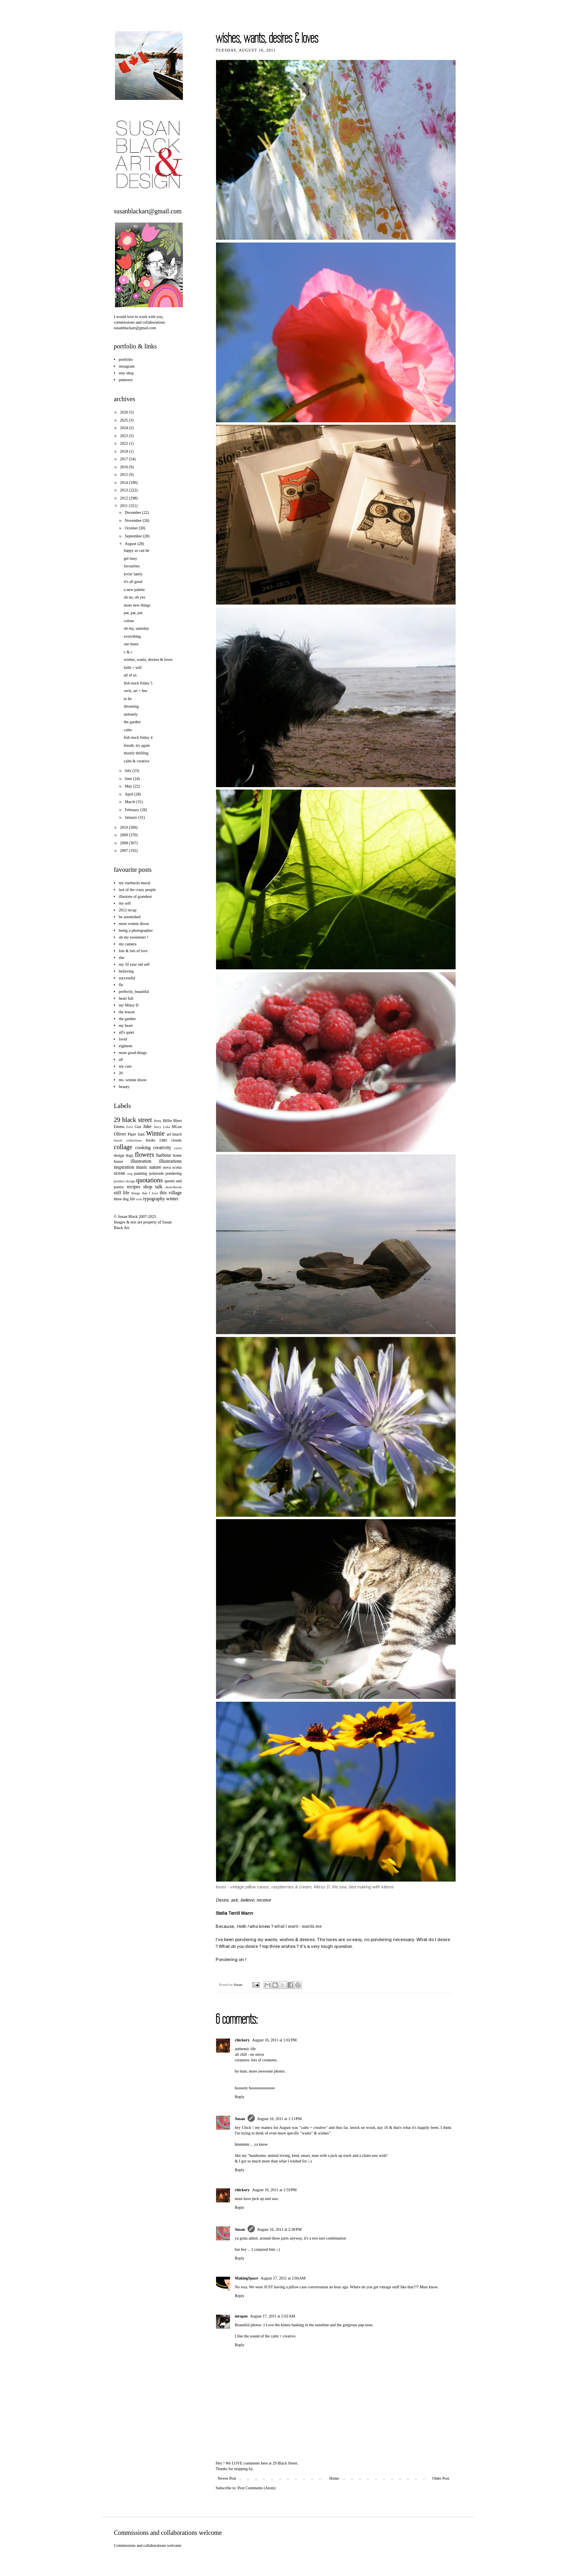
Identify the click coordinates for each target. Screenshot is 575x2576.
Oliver (120, 1134)
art (169, 1134)
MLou (177, 1126)
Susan (239, 1985)
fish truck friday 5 (138, 683)
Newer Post (227, 2478)
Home (334, 2478)
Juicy (157, 1127)
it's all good (133, 581)
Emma (119, 1126)
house (118, 1161)
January (131, 817)
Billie (167, 1120)
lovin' (123, 1039)
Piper (132, 1134)
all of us (130, 675)
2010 (124, 827)
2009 (124, 835)
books (150, 1140)
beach (177, 1134)
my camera (128, 944)
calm (127, 730)
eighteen (126, 1046)
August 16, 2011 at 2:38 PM (279, 2229)
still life (121, 1193)
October (132, 528)
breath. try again (137, 745)
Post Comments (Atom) (257, 2488)
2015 (124, 474)
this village (171, 1193)
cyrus (178, 1148)
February (132, 810)
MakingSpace (246, 2278)
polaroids (156, 1173)
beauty (124, 1086)
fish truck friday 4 (138, 737)
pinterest (126, 380)
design (119, 1155)
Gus (138, 1126)
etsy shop (126, 373)
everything (132, 636)
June (129, 778)
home (177, 1155)
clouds (176, 1140)
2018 (124, 451)
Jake (147, 1126)
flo (121, 985)
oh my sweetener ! (134, 937)
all (121, 1059)
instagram (127, 366)
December (133, 512)
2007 (124, 850)
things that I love (144, 1193)
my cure (125, 1066)
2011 (124, 505)
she (121, 957)
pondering (173, 1173)
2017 (124, 459)
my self (125, 903)
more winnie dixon (134, 923)
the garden (132, 722)
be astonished (130, 917)
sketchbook (173, 1187)
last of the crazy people (137, 889)
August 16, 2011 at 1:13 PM (279, 2118)
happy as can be (136, 550)
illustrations (170, 1161)
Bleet (177, 1120)
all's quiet (126, 1032)
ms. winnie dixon (133, 1080)
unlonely (131, 714)
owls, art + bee (135, 690)
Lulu (166, 1127)
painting (140, 1173)
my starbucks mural (135, 883)
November (134, 520)
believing (126, 971)
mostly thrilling (136, 753)
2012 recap (128, 910)
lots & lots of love (133, 951)
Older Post (441, 2478)
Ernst (129, 1127)
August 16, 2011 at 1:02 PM (274, 2040)
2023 (124, 436)
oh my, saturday (136, 628)
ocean (119, 1173)
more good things (133, 1052)
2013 (124, 490)
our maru (131, 644)
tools (139, 1199)
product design (124, 1181)
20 (121, 1073)
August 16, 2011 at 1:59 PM (274, 2190)
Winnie (155, 1133)
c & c (128, 652)
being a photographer (136, 930)
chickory (242, 2040)
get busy (130, 558)
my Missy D (129, 1005)
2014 (124, 482)
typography (154, 1198)
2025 (124, 420)
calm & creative (136, 761)
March (130, 802)
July (128, 770)
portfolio (126, 359)
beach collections (128, 1140)
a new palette (134, 589)
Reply (239, 2097)
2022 (124, 443)
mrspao (241, 2316)
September (134, 536)
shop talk (153, 1187)
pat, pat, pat (133, 613)
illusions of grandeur (135, 896)
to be (128, 698)
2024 (124, 428)
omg (130, 1174)
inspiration (124, 1167)
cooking (143, 1147)
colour (129, 621)
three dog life (124, 1199)
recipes (133, 1187)
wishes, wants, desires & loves (148, 659)
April (129, 794)
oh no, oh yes (134, 597)
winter (172, 1198)
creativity (162, 1147)
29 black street (133, 1119)
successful (127, 978)
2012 (124, 498)
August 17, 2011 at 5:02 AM (272, 2316)
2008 (124, 843)
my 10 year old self (134, 964)
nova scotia (172, 1167)
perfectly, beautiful (134, 991)
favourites (132, 566)
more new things (137, 605)
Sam (141, 1134)
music (142, 1167)
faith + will (133, 667)
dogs (129, 1155)
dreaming (131, 706)
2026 (124, 412)
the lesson (127, 1012)
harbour (163, 1155)
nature (155, 1167)
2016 (124, 467)
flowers (144, 1154)
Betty (158, 1121)
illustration (141, 1161)
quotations (149, 1180)
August (131, 543)
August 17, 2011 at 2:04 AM (282, 2278)
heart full (126, 998)
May (129, 786)
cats (163, 1140)
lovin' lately (133, 574)
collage (123, 1147)
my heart (126, 1025)
